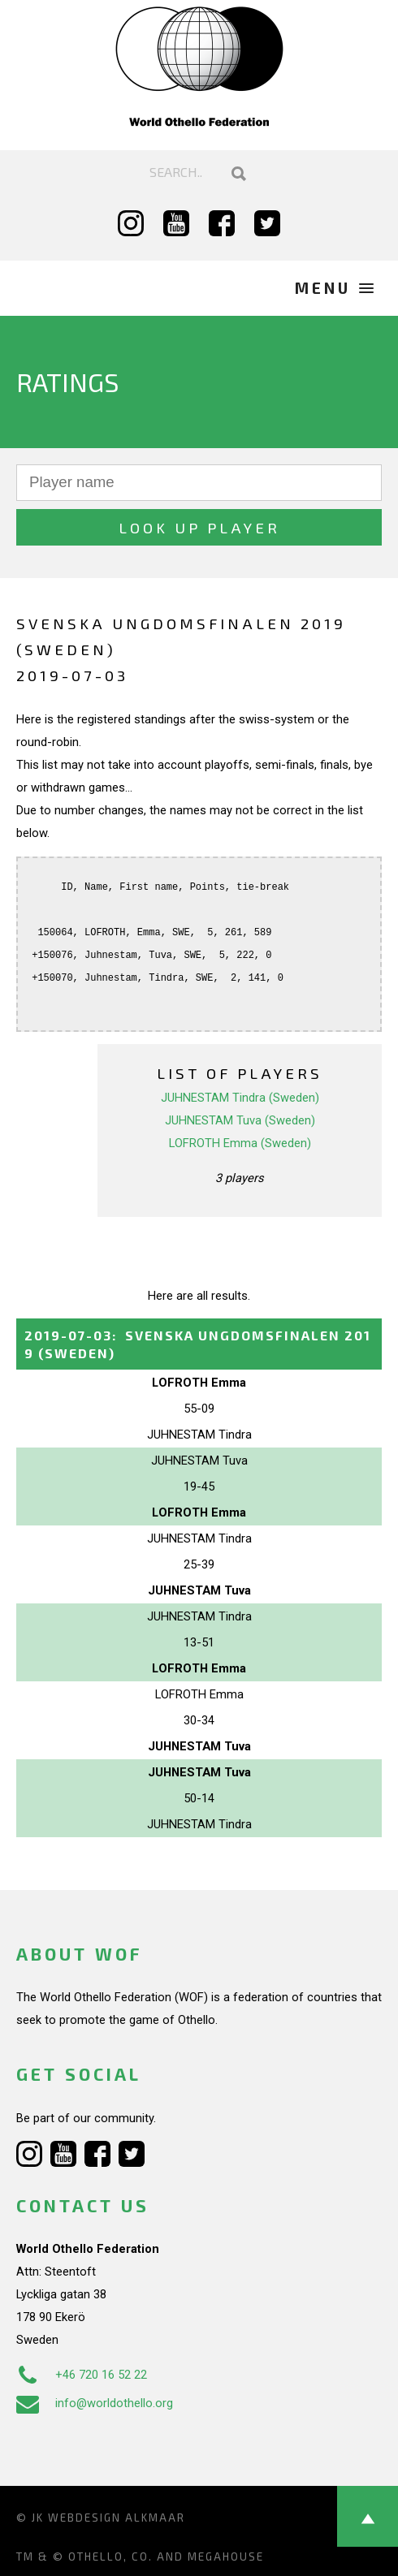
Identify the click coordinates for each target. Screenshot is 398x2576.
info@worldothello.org (94, 2403)
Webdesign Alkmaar (116, 2517)
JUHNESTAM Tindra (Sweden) (240, 1097)
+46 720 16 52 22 (81, 2374)
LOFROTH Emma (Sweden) (240, 1143)
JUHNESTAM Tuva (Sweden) (240, 1120)
